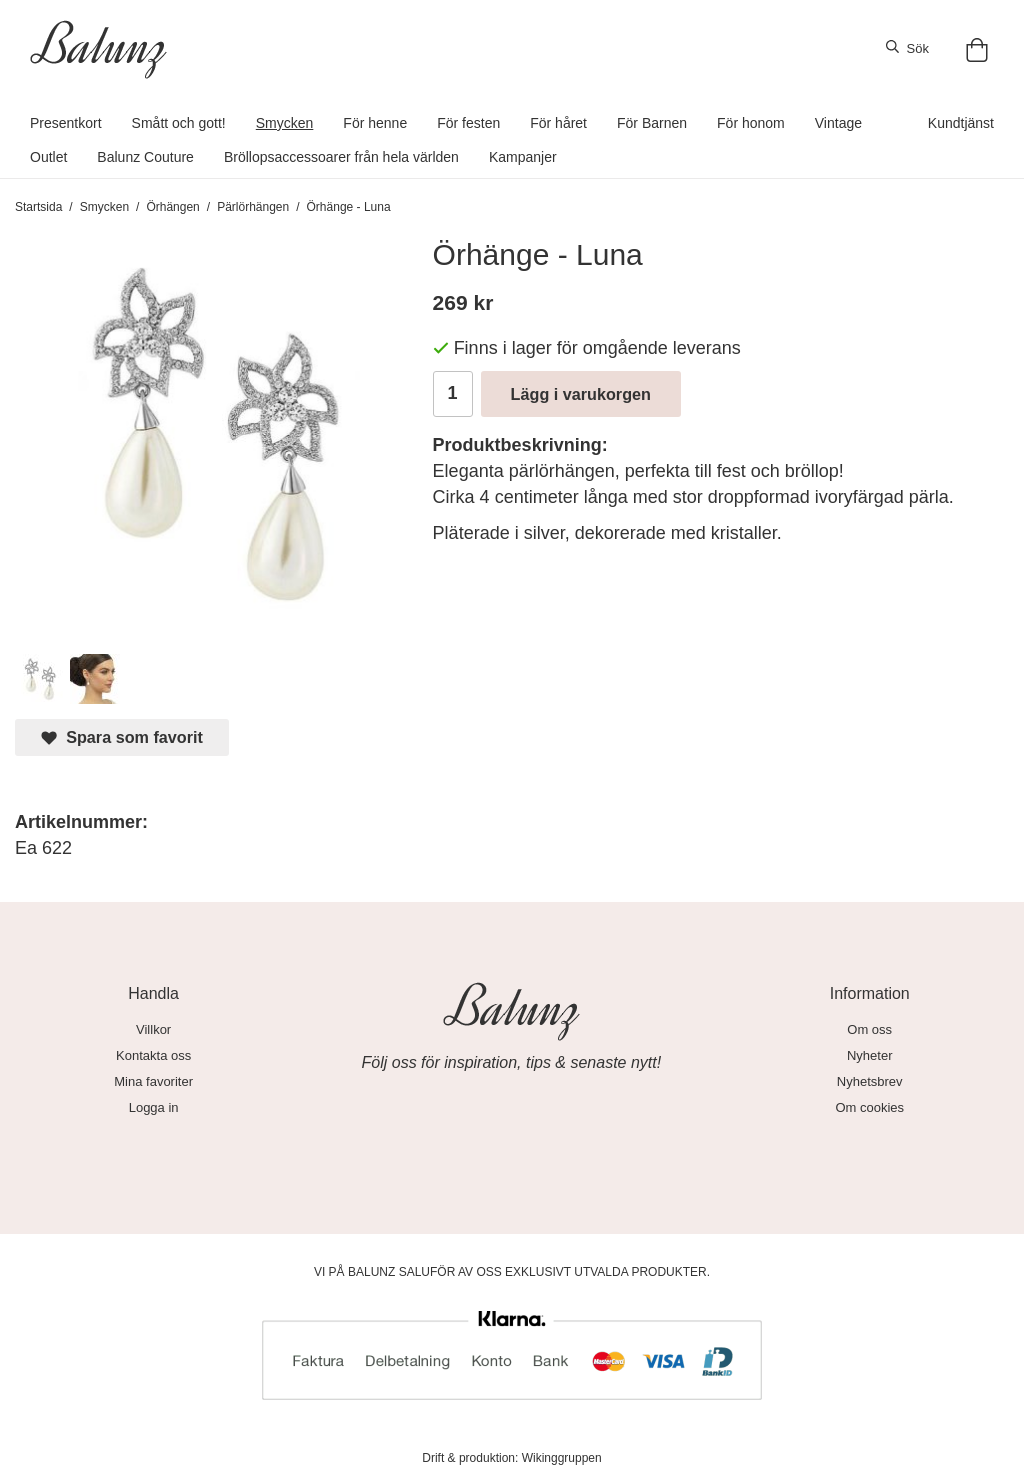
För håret (558, 123)
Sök (907, 48)
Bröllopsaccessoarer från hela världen (341, 157)
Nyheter (870, 1055)
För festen (468, 123)
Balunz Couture (145, 157)
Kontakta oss (153, 1055)
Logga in (154, 1107)
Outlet (48, 157)
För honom (751, 123)
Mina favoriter (153, 1081)
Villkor (153, 1029)
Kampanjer (523, 157)
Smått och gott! (179, 123)
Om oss (869, 1029)
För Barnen (652, 123)
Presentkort (66, 123)
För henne (375, 123)
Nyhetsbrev (870, 1081)
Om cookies (869, 1107)
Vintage (838, 123)
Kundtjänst (961, 123)
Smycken (285, 123)
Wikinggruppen (562, 1458)
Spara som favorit (122, 737)
